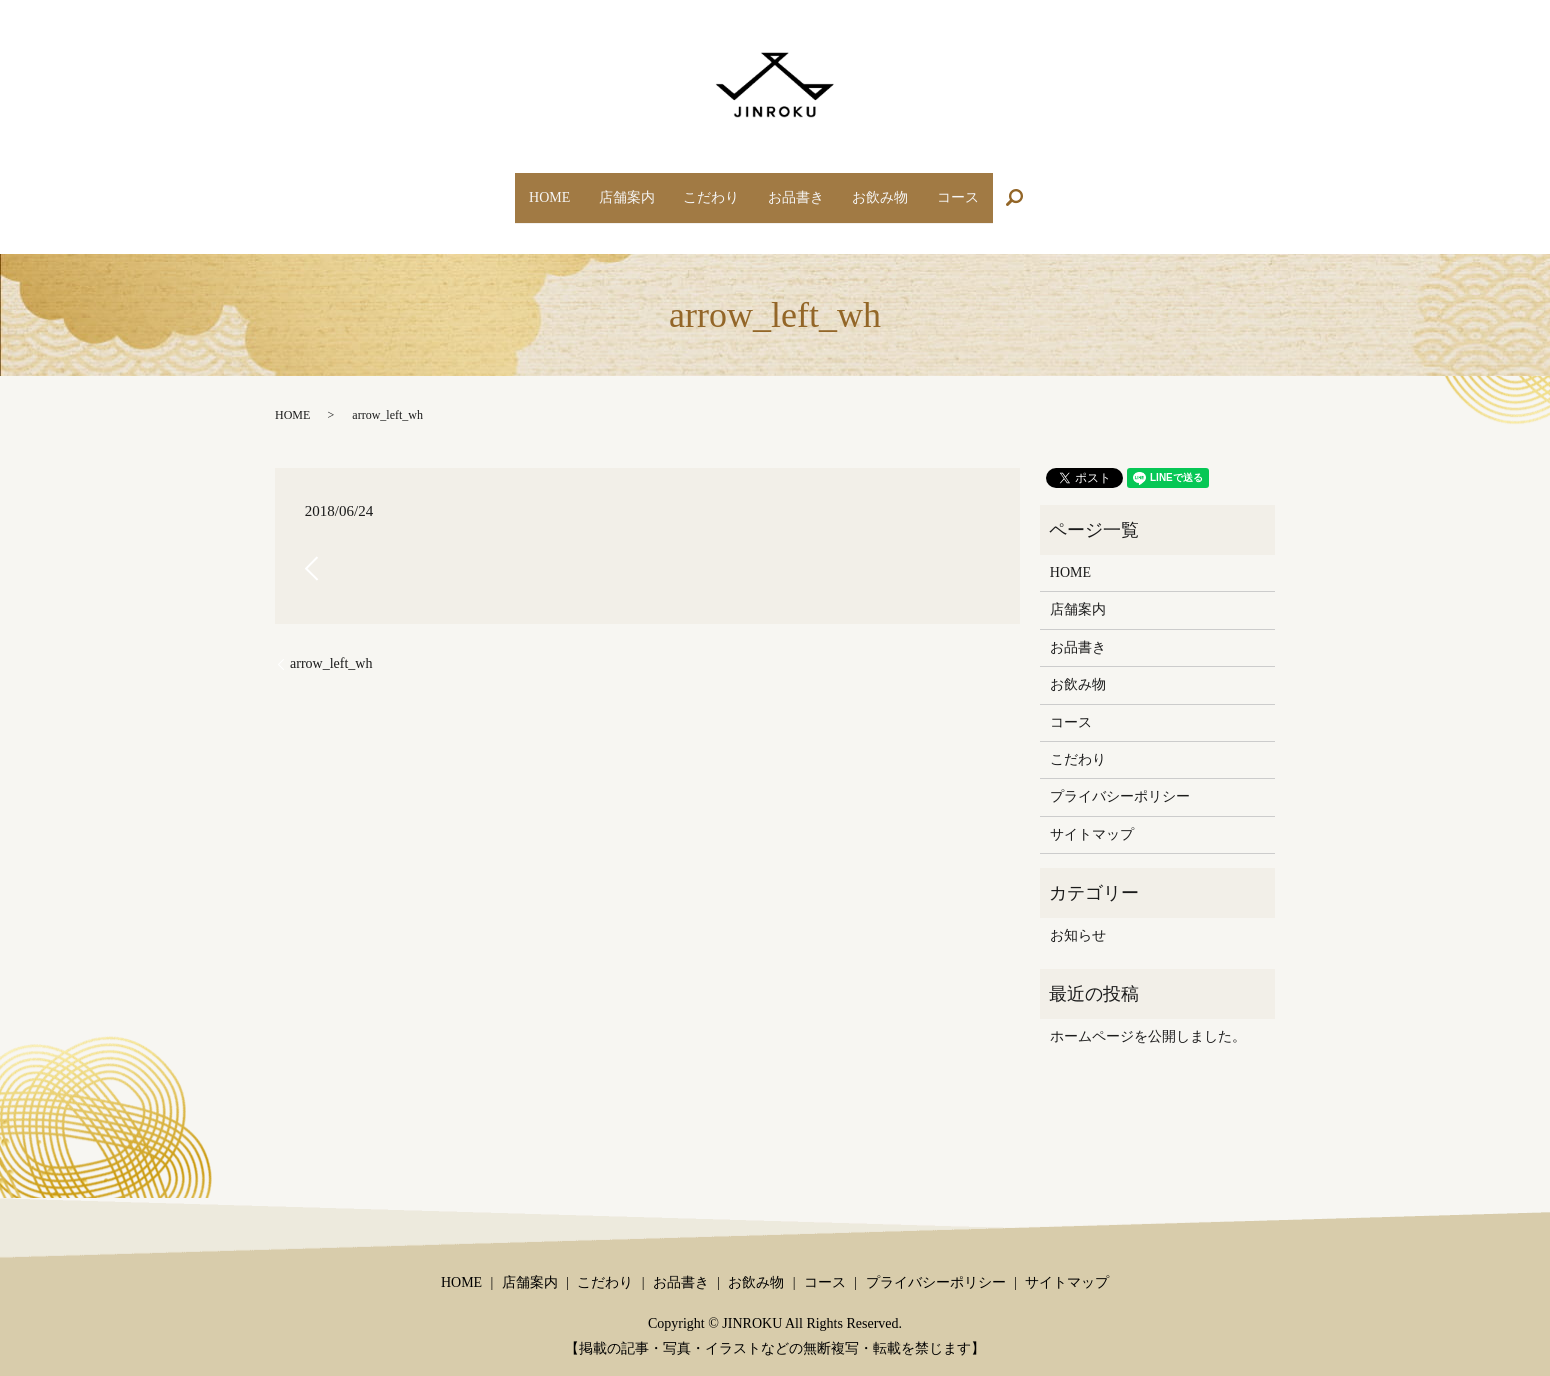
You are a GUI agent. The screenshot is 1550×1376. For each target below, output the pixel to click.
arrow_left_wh (331, 644)
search (1065, 188)
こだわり (705, 187)
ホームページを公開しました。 (1148, 1017)
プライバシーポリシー (1120, 777)
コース (992, 187)
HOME (515, 187)
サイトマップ (1092, 815)
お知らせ (1078, 916)
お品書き (803, 187)
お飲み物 (901, 187)
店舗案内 (607, 187)
